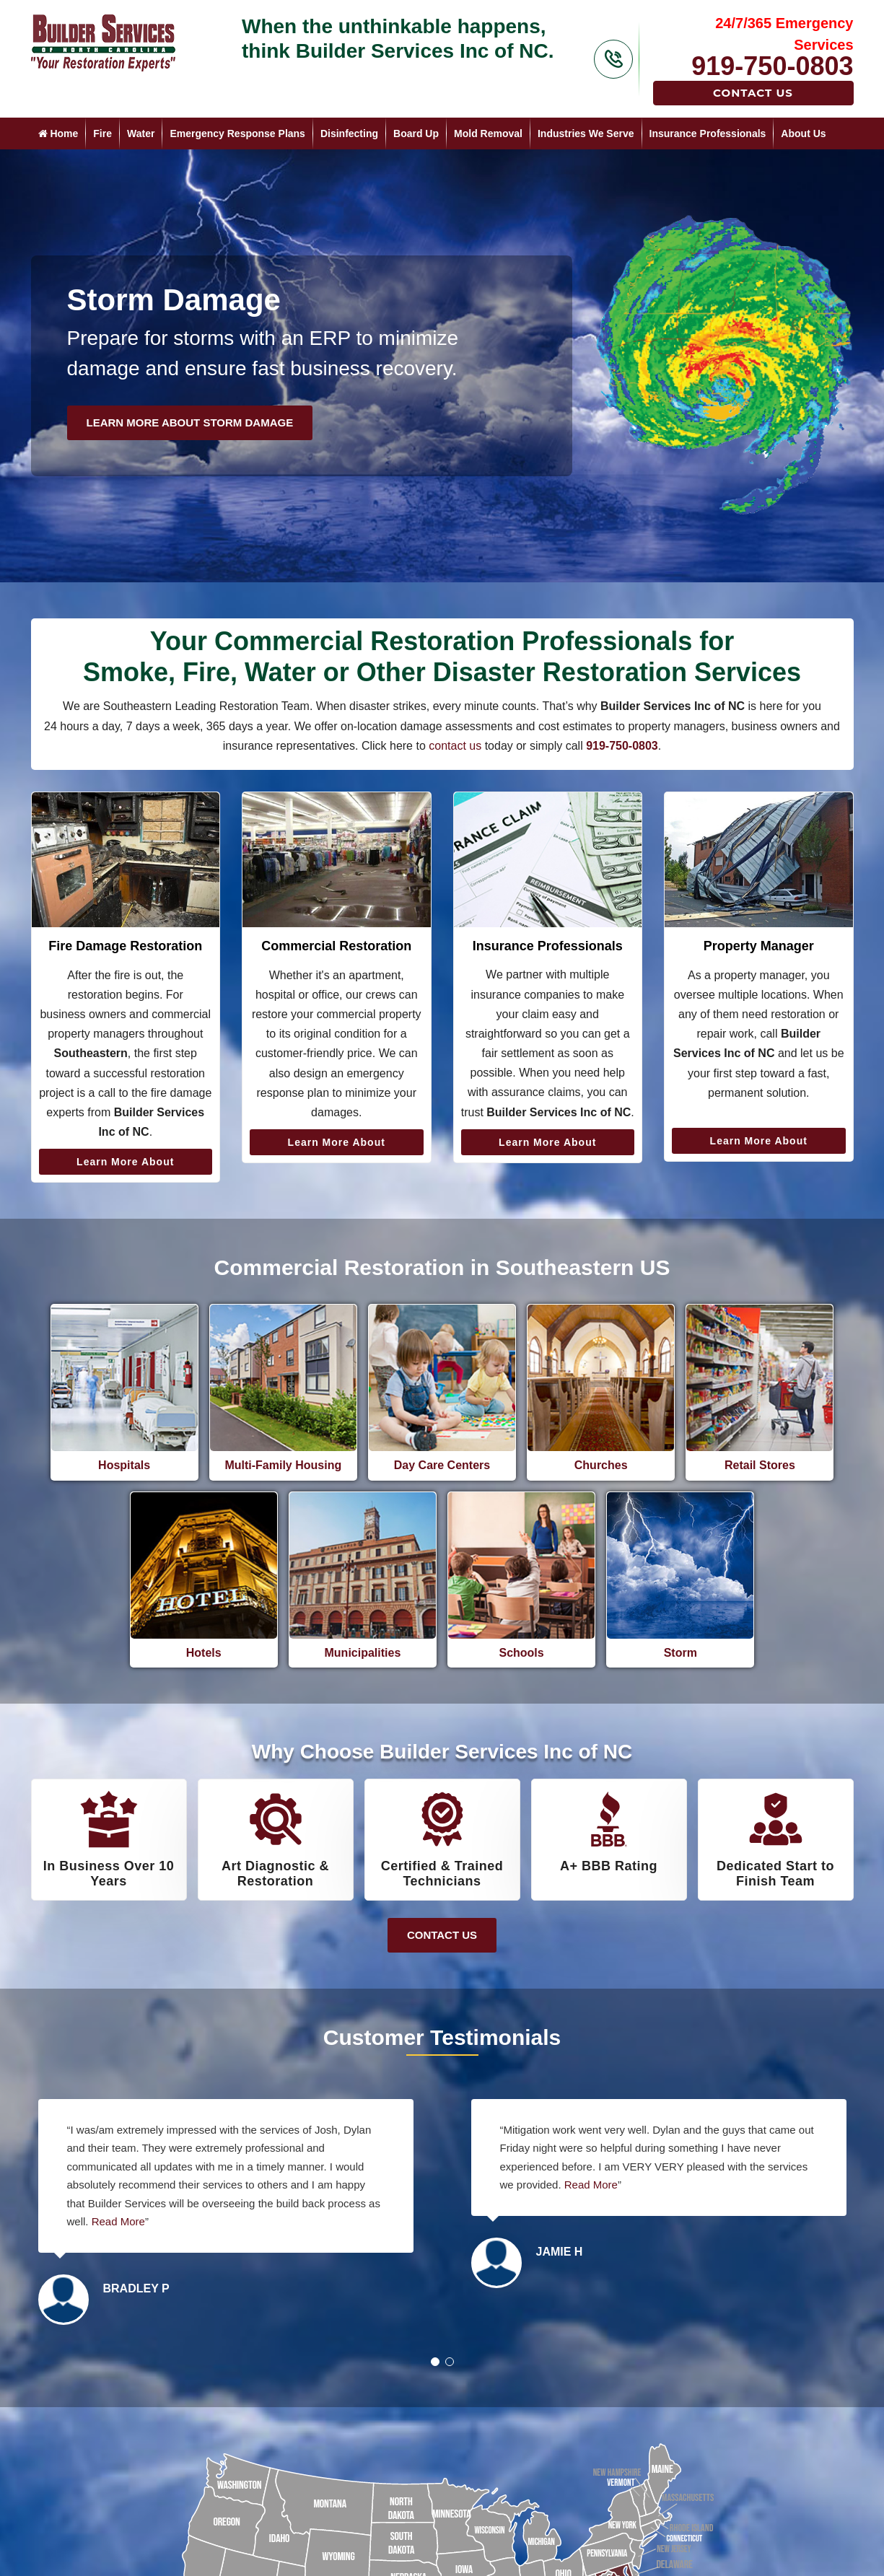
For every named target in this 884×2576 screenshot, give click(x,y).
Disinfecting (349, 133)
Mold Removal (488, 133)
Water (140, 133)
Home (58, 133)
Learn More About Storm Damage (190, 422)
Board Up (416, 133)
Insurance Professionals (707, 133)
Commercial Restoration (336, 946)
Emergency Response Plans (237, 133)
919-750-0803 (772, 66)
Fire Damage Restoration (125, 946)
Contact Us (753, 93)
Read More (118, 2221)
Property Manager (759, 946)
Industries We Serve (586, 133)
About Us (803, 133)
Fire (102, 133)
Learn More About (125, 1161)
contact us (455, 746)
